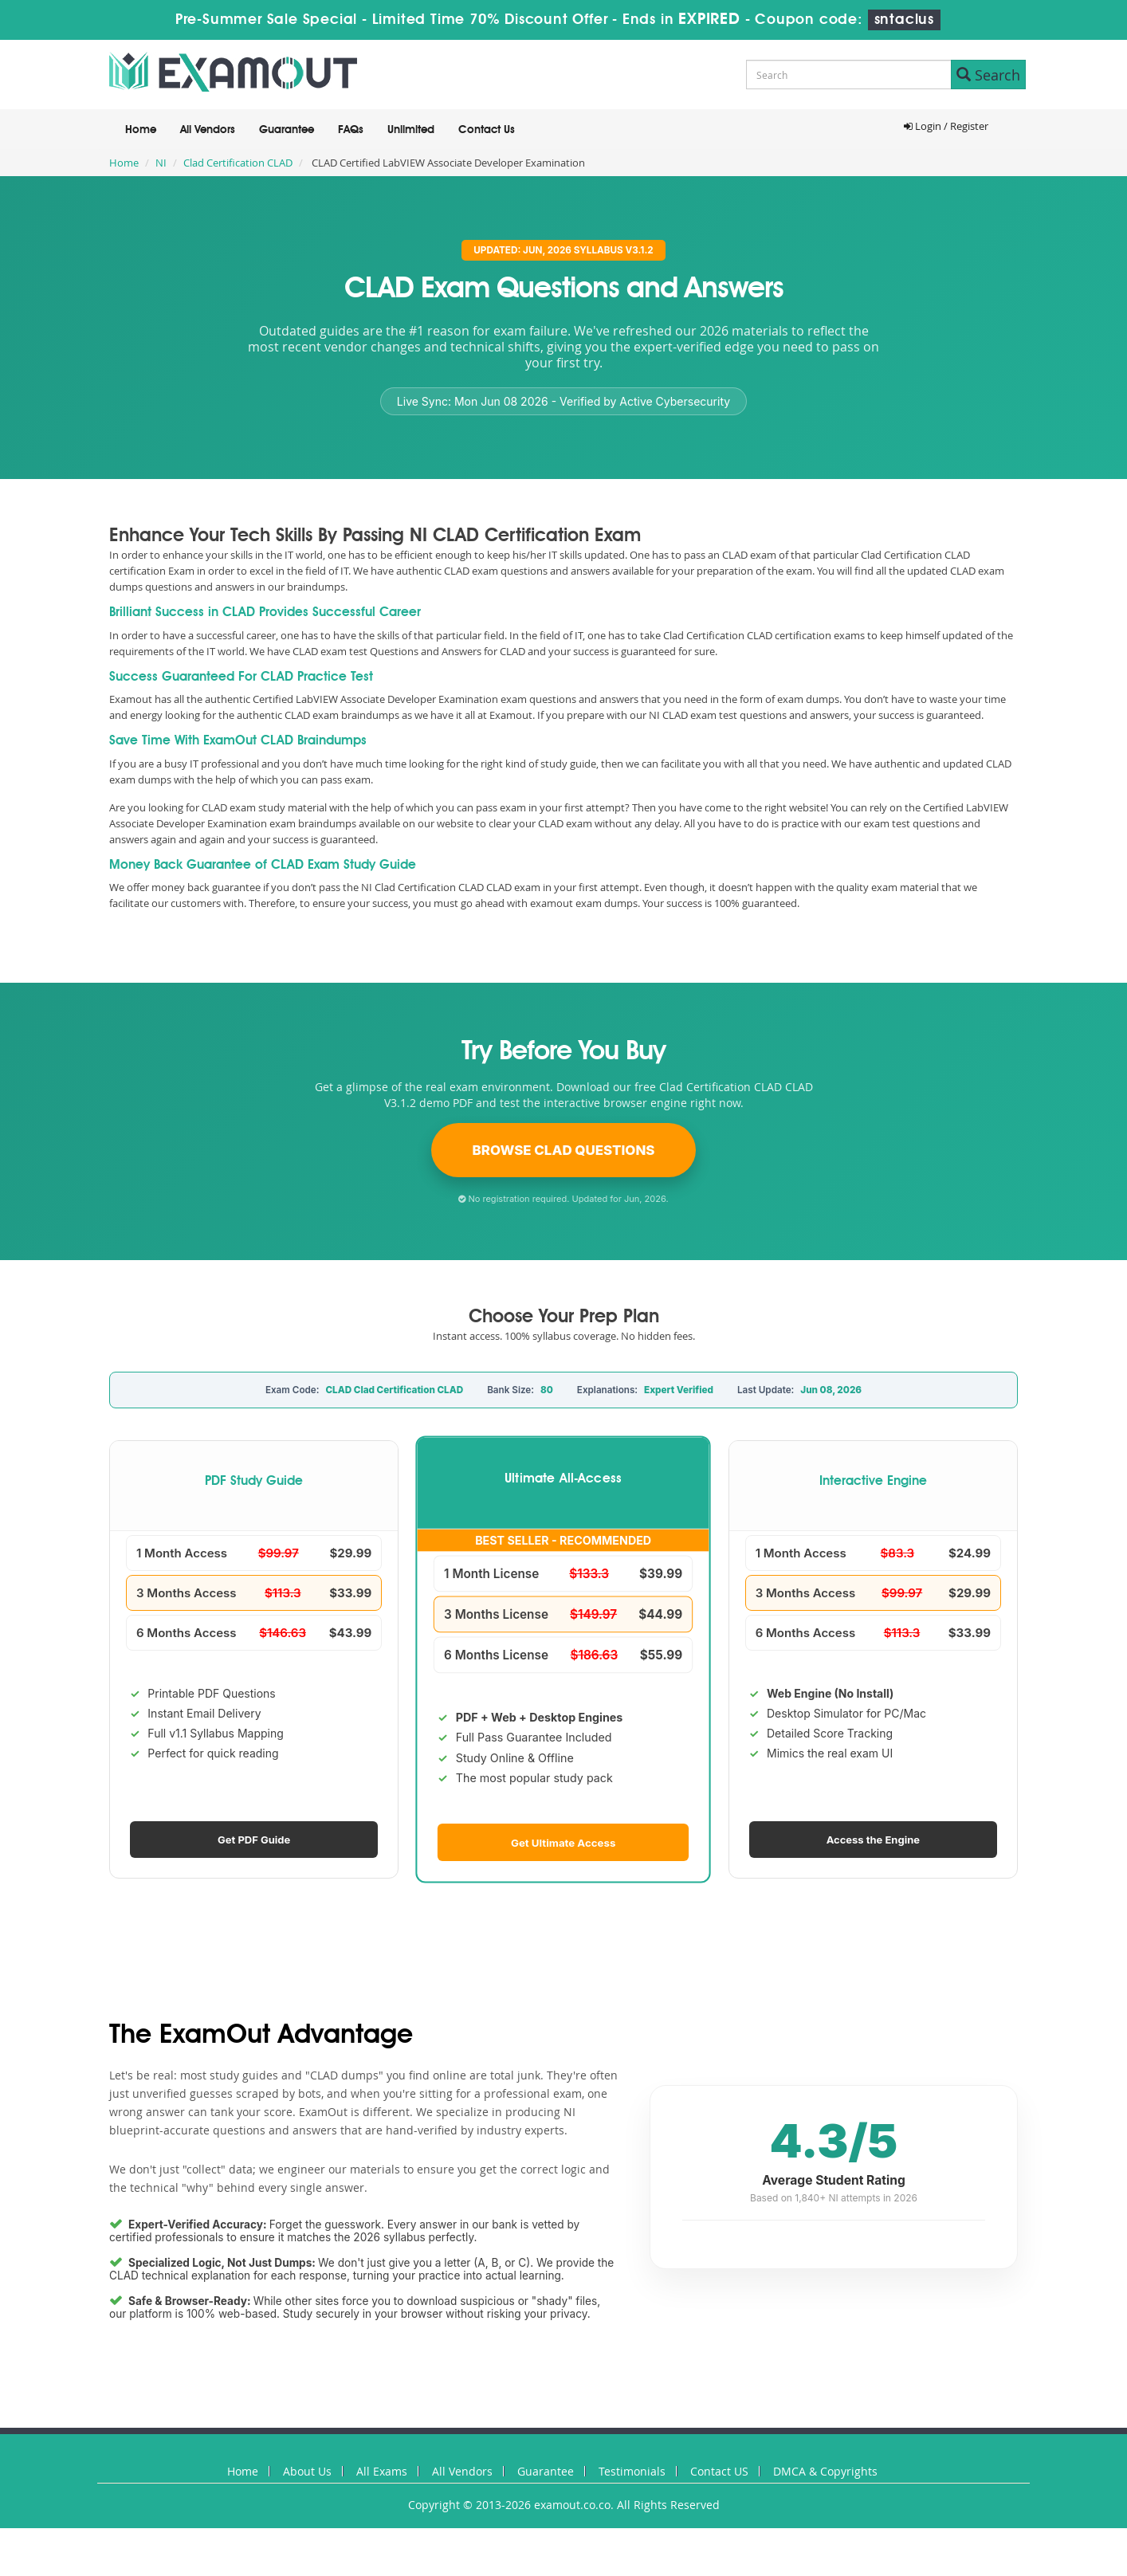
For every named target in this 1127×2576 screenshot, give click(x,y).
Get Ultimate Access (563, 1842)
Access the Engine (873, 1839)
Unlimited (410, 129)
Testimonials (632, 2471)
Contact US (719, 2471)
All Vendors (207, 129)
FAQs (350, 129)
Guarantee (286, 129)
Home (140, 129)
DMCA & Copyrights (825, 2471)
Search (988, 74)
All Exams (381, 2471)
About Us (307, 2471)
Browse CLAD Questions (564, 1150)
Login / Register (946, 126)
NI (161, 162)
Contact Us (486, 129)
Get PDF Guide (254, 1839)
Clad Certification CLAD (238, 162)
